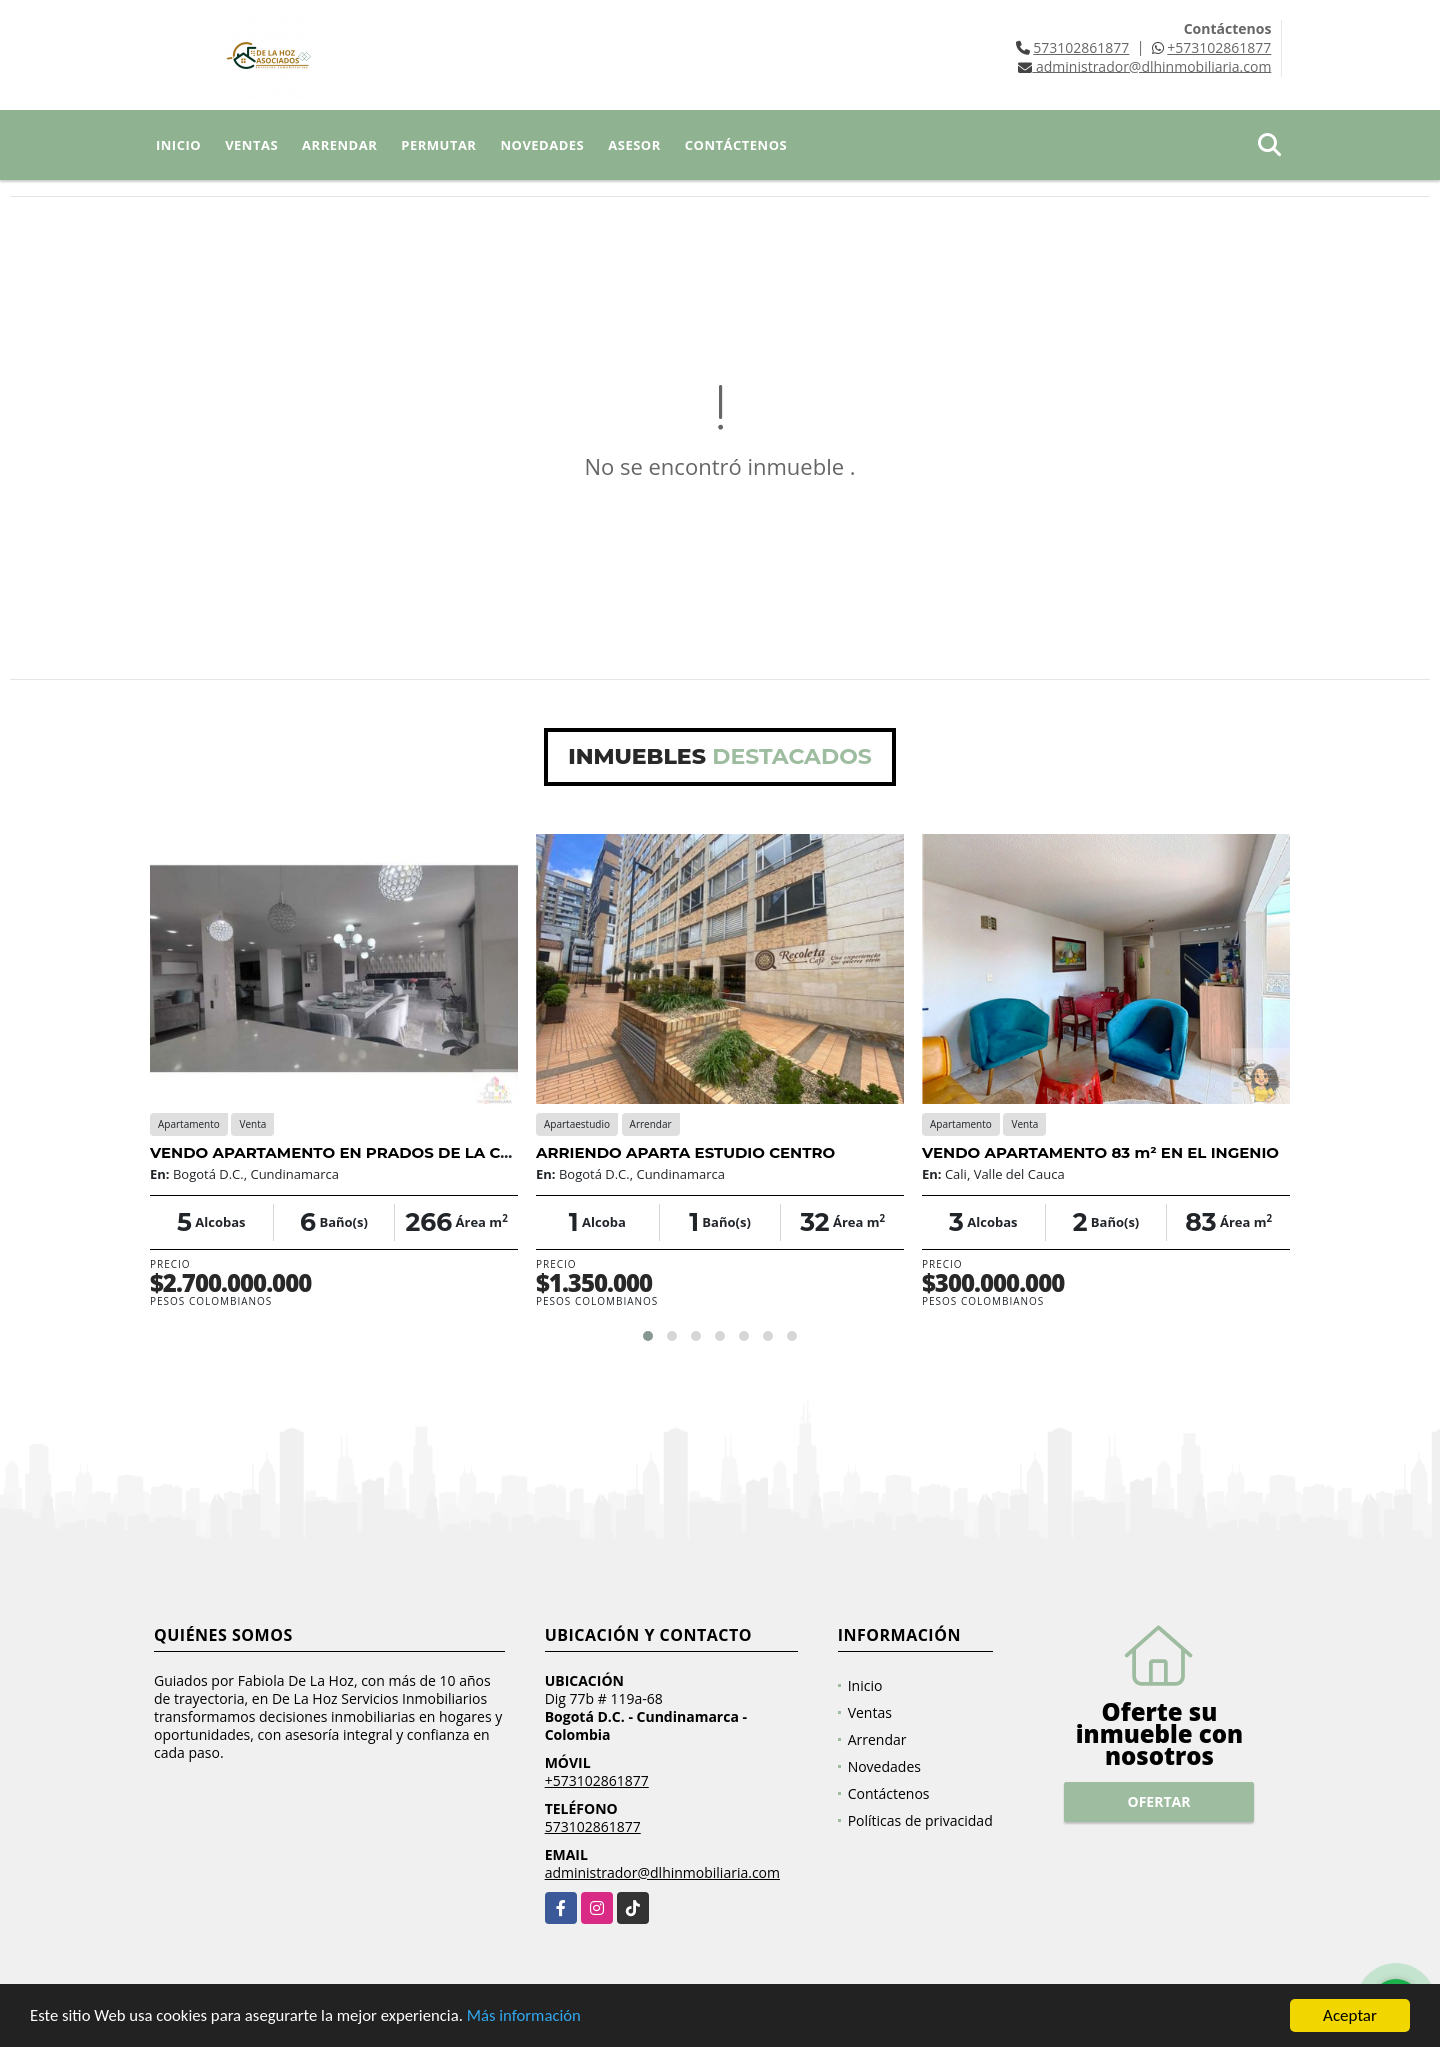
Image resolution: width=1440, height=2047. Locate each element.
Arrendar (339, 145)
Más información (533, 2017)
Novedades (542, 145)
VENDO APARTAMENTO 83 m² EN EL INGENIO (1100, 1152)
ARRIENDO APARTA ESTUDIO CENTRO (685, 1152)
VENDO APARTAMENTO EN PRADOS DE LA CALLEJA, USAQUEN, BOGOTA (437, 1152)
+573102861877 (1219, 47)
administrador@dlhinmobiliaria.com (662, 1872)
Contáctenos (736, 145)
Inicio (178, 145)
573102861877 (1081, 47)
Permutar (438, 145)
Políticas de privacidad (920, 1820)
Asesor (634, 145)
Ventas (251, 145)
